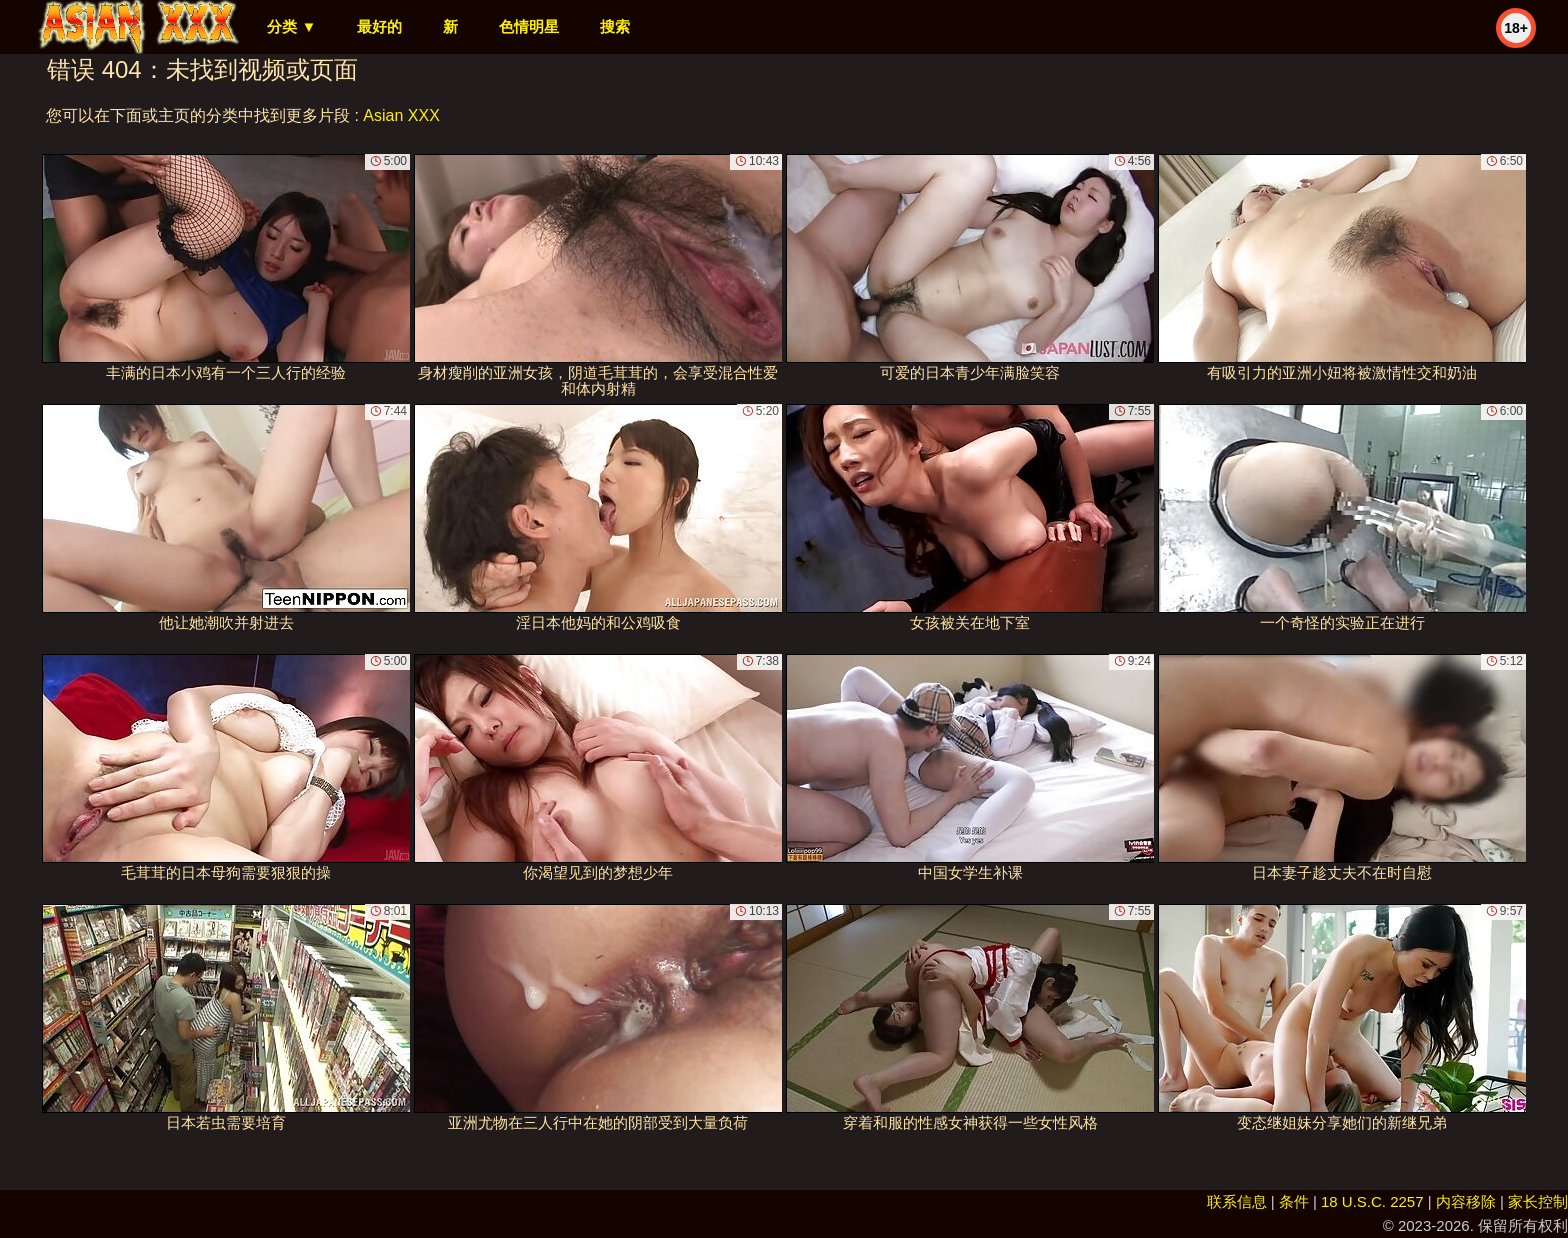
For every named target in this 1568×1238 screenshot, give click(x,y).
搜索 (615, 26)
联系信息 (1237, 1201)
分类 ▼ (291, 26)
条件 (1294, 1201)
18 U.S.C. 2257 (1372, 1201)
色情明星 (529, 26)
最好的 (379, 26)
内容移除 (1466, 1201)
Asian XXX (401, 115)
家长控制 (1538, 1201)
